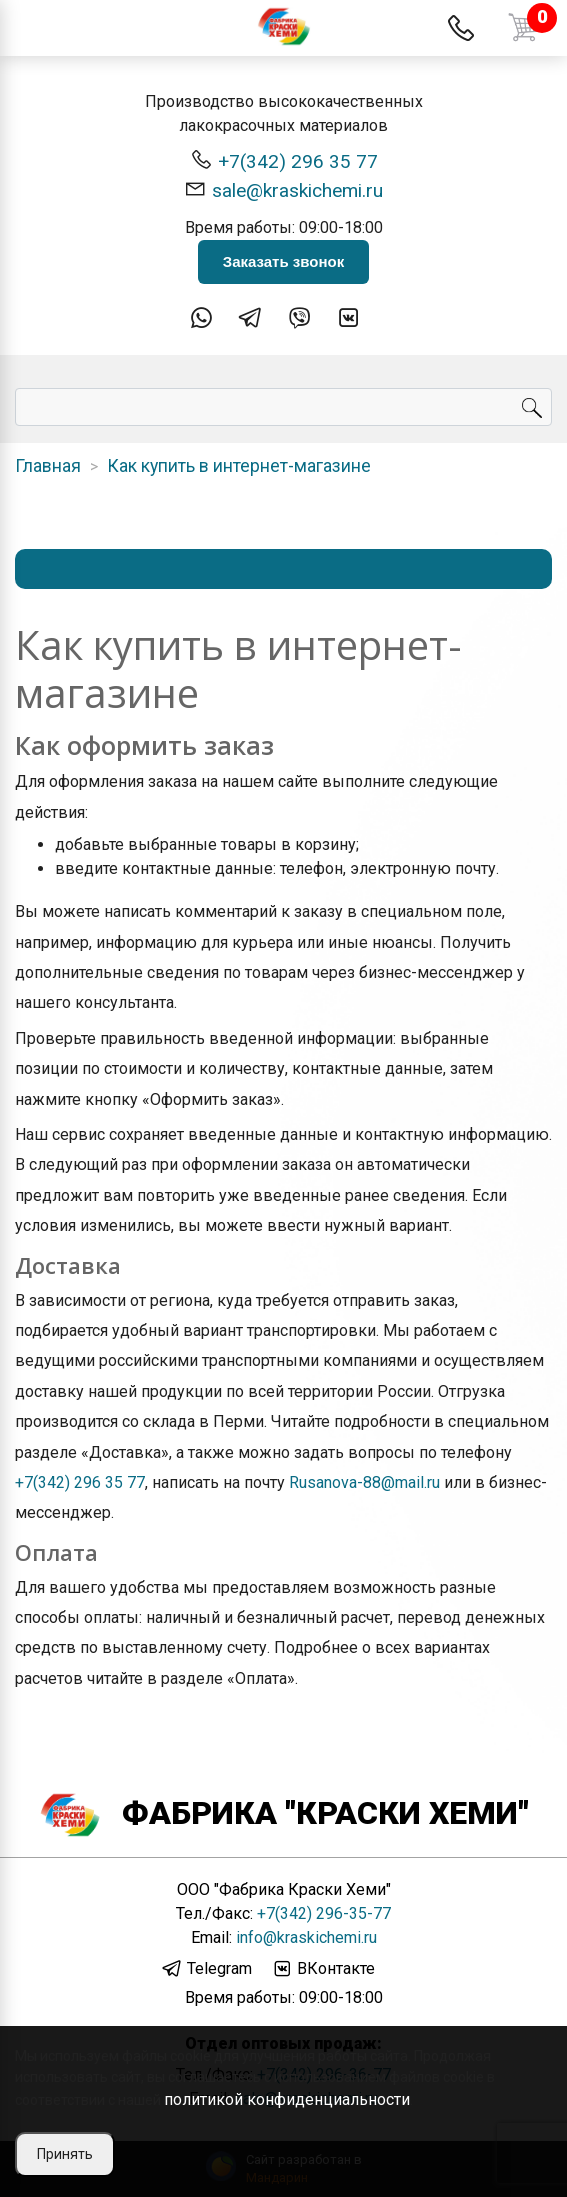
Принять (65, 2154)
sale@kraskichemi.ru (283, 189)
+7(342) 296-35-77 (324, 1913)
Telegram (206, 1969)
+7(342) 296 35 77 (284, 160)
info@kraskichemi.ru (306, 1937)
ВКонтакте (323, 1969)
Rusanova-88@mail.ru (364, 1482)
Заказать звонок (283, 261)
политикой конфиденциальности (287, 2099)
